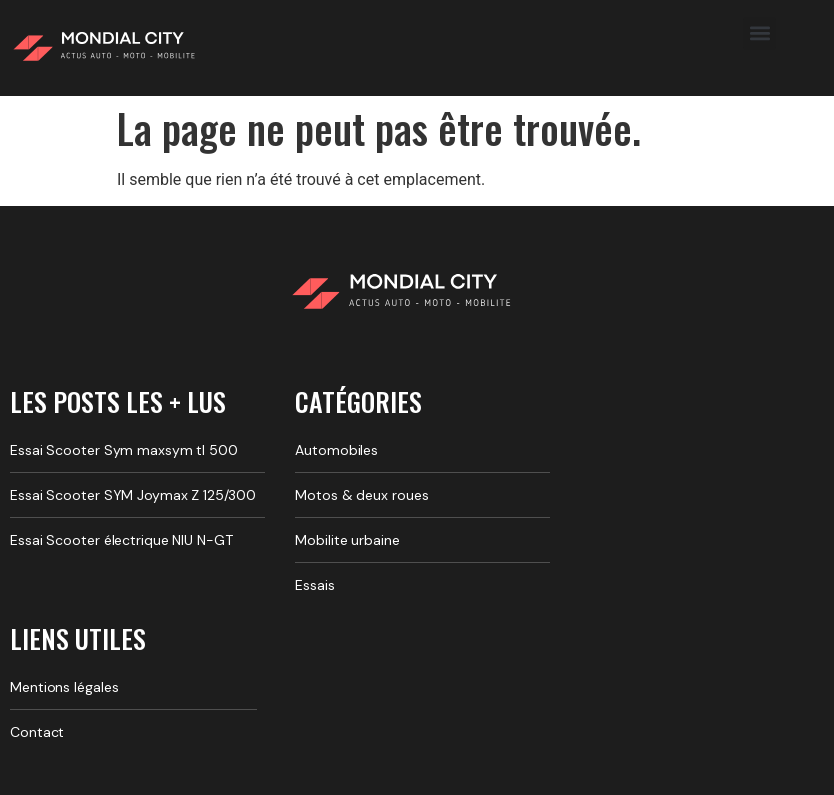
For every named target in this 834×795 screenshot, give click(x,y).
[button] (759, 33)
